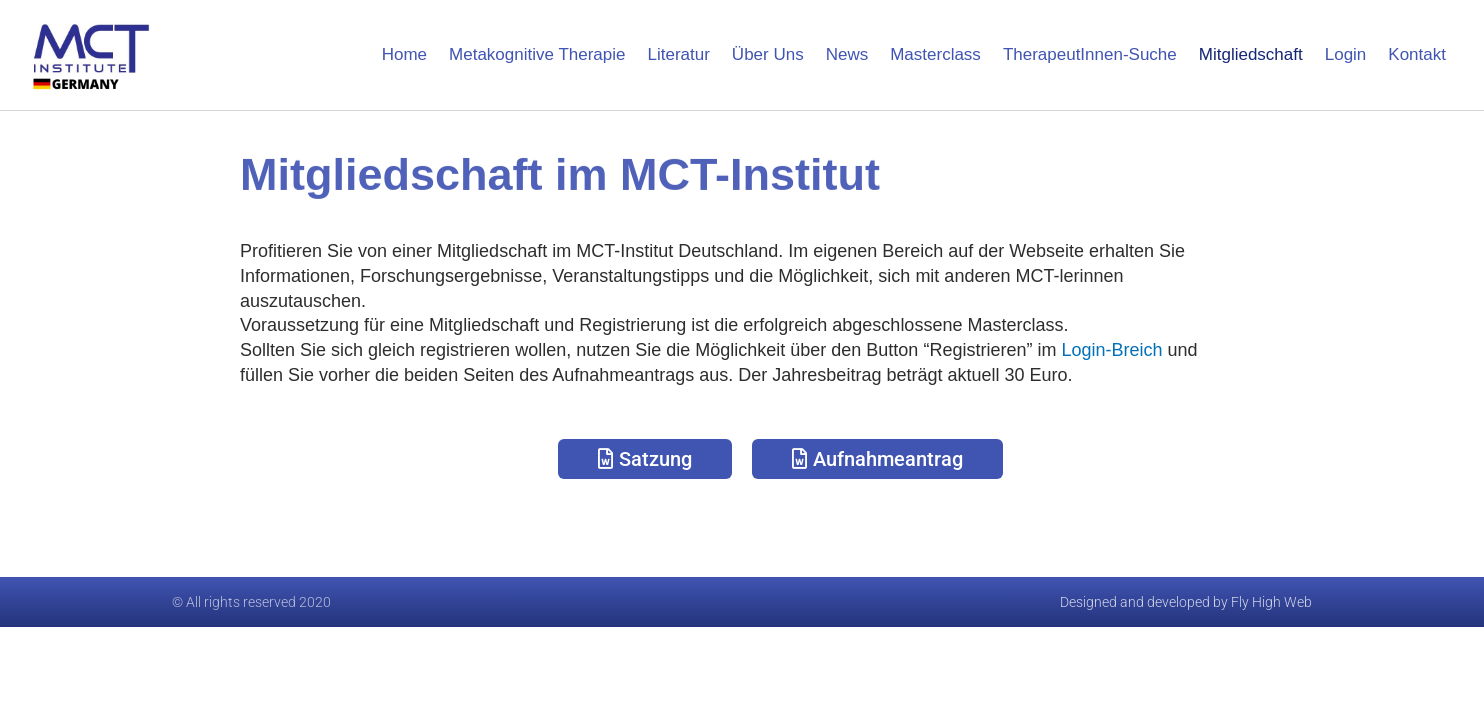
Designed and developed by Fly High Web (1186, 602)
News (847, 54)
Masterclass (935, 54)
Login (1346, 54)
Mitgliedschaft (1251, 54)
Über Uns (768, 54)
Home (404, 54)
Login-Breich (1111, 350)
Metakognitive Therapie (537, 54)
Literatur (678, 54)
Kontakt (1417, 54)
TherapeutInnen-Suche (1090, 54)
